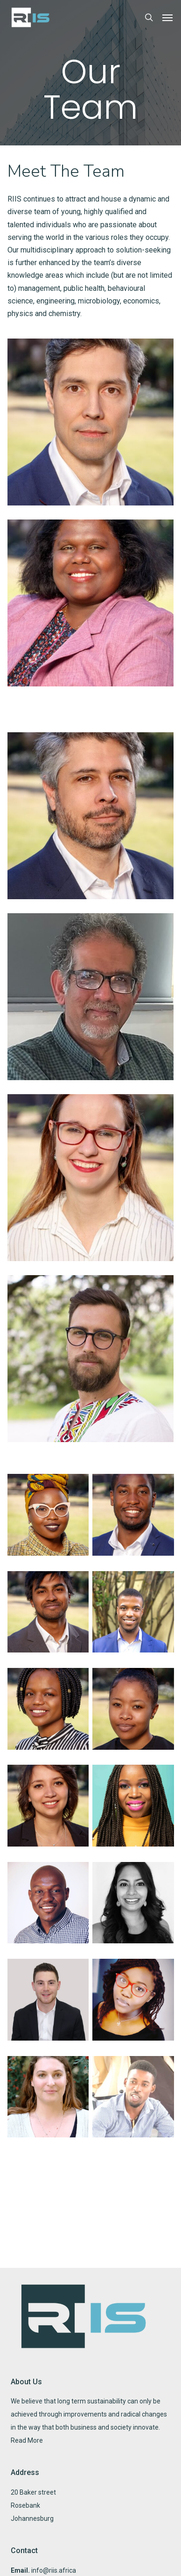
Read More (27, 2440)
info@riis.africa (53, 2570)
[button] (167, 17)
